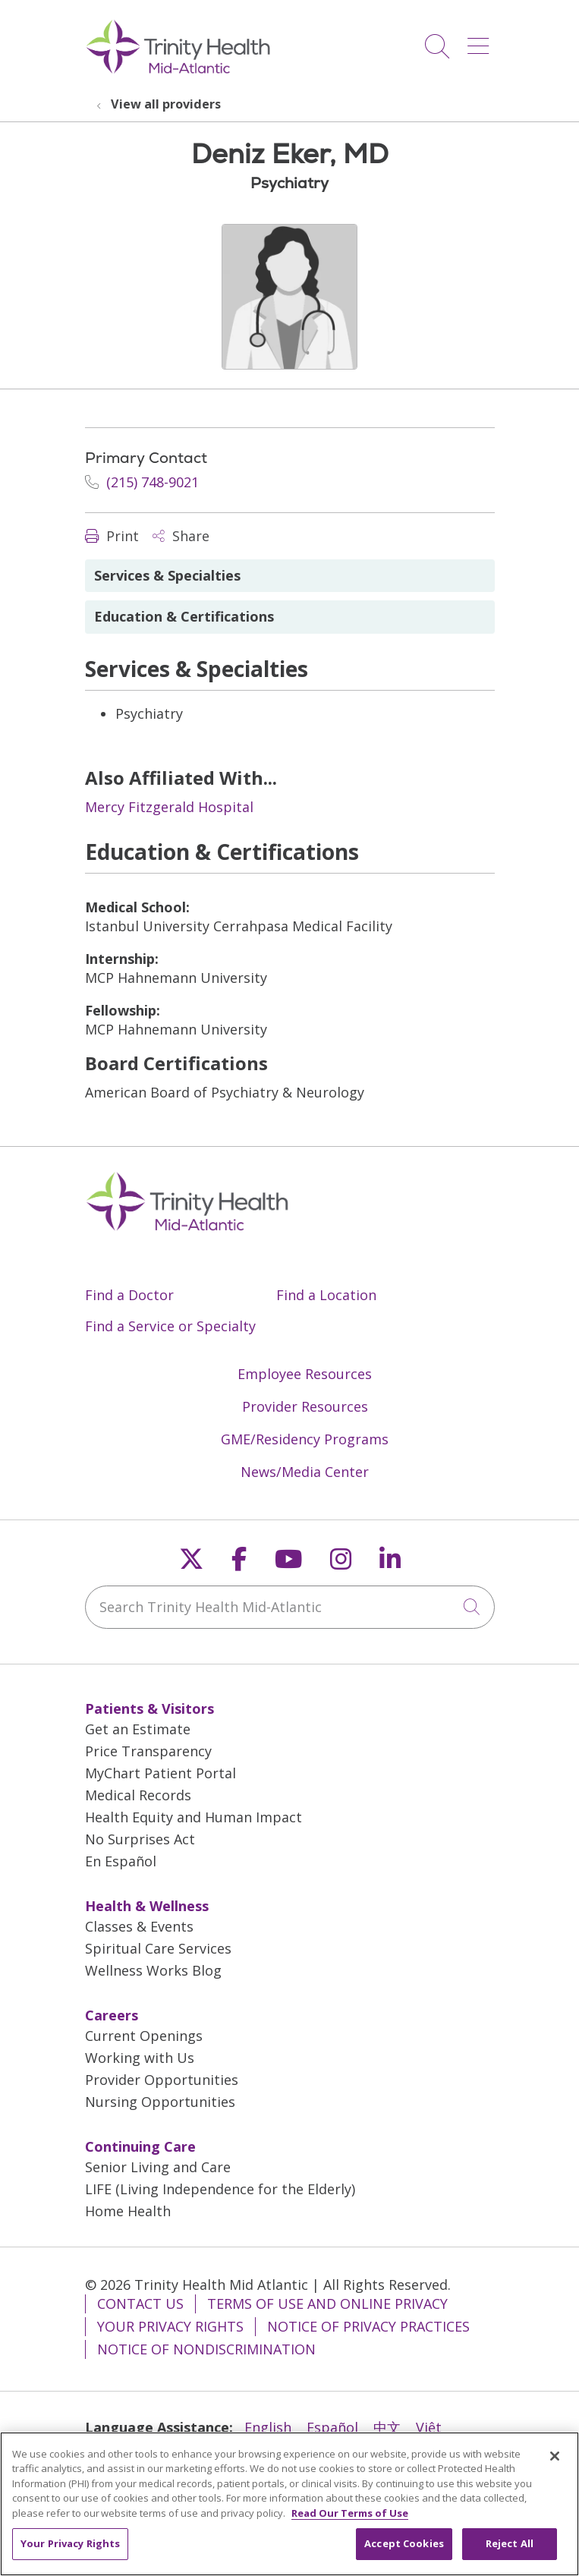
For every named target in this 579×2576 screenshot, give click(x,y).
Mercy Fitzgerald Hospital (169, 807)
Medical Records (138, 1795)
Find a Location (326, 1295)
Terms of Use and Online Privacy (327, 2303)
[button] (481, 40)
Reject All (509, 2550)
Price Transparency (148, 1751)
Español (332, 2427)
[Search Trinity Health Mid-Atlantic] (290, 1607)
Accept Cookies (404, 2550)
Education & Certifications (184, 616)
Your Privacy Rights (170, 2326)
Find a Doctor (129, 1295)
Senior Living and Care (158, 2167)
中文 (387, 2427)
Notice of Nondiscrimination (206, 2349)
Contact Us (140, 2303)
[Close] (554, 2462)
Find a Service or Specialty (170, 1326)
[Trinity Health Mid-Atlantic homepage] (178, 71)
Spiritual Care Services (158, 1948)
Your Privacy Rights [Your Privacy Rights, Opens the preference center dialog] (70, 2550)
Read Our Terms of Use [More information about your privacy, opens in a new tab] (349, 2519)
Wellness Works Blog (153, 1970)
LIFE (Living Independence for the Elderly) (220, 2189)
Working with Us (139, 2058)
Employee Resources (305, 1374)
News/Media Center (305, 1472)
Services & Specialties (167, 575)
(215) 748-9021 (142, 482)
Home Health (128, 2211)
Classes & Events (139, 1926)
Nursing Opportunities (160, 2102)
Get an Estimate (137, 1729)
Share (181, 536)
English (267, 2427)
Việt (429, 2427)
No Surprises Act (140, 1839)
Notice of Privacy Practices (368, 2326)
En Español (120, 1861)
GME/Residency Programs (305, 1439)
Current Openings (144, 2035)
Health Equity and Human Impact (193, 1817)
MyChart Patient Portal (160, 1773)
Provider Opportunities (161, 2080)
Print (112, 536)
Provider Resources (305, 1406)
